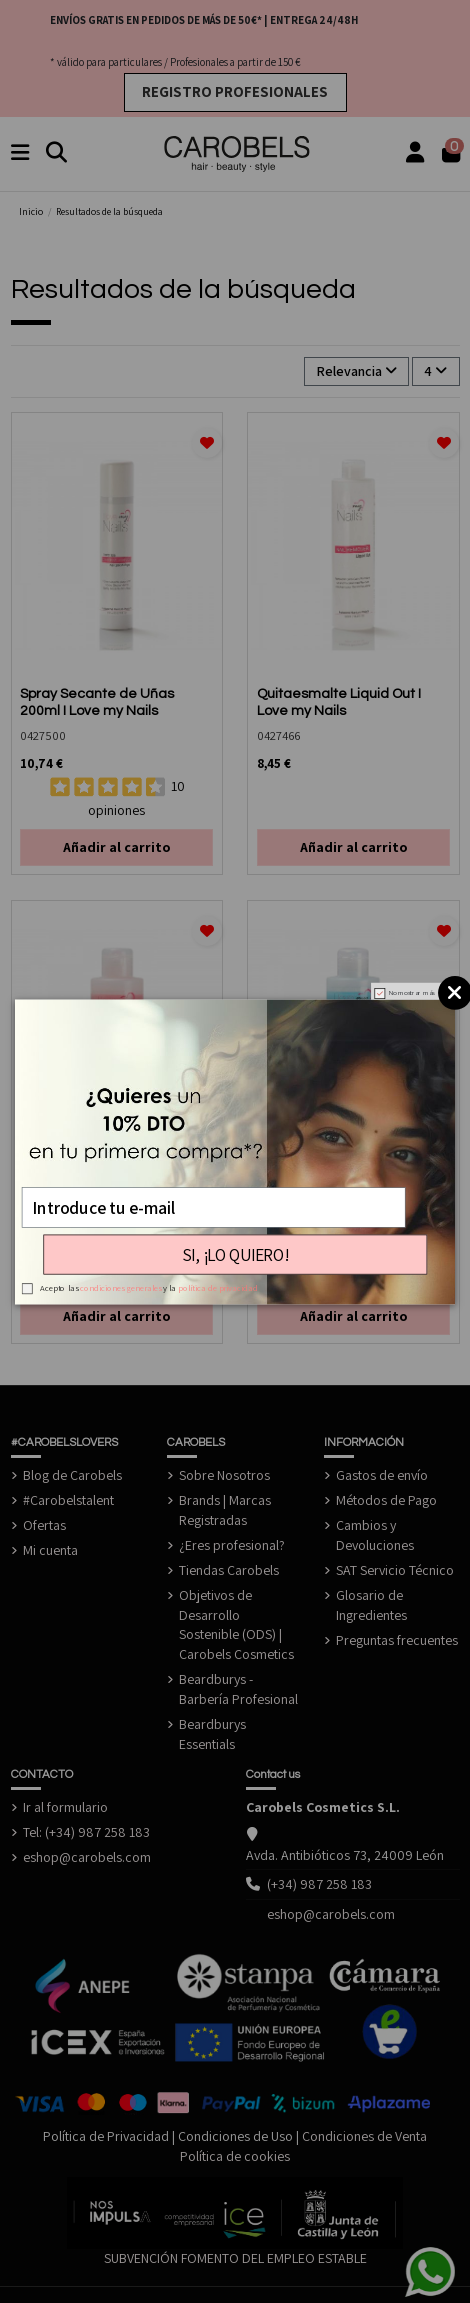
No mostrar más (412, 992)
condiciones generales (120, 1288)
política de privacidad (217, 1288)
